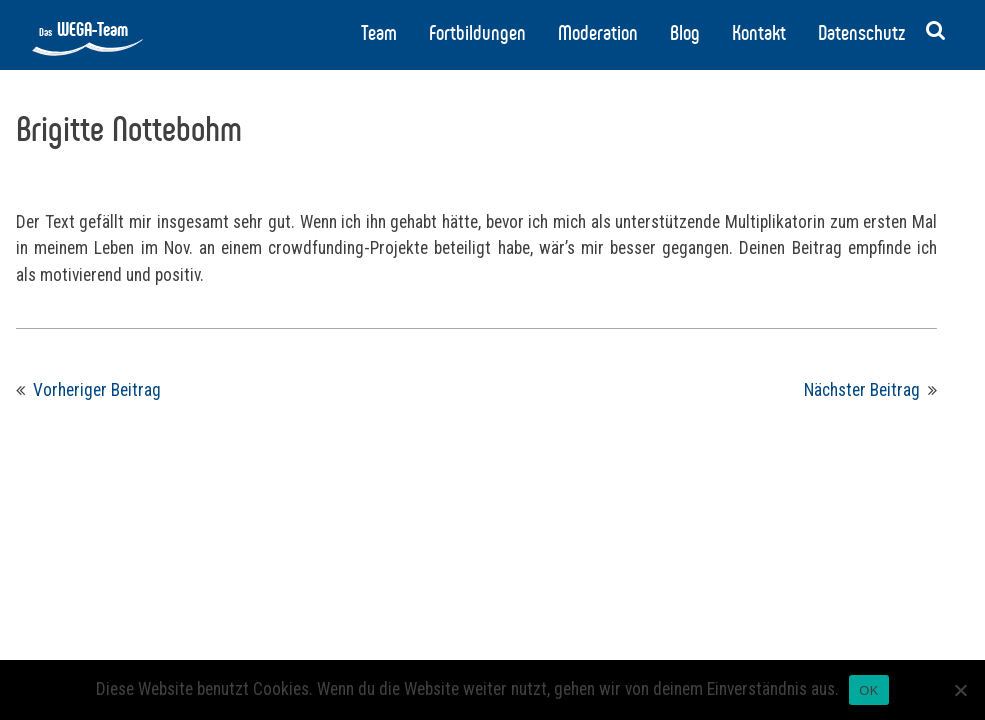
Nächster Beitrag (862, 390)
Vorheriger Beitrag (97, 390)
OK (868, 690)
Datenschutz (861, 33)
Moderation (598, 33)
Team (379, 33)
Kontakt (759, 33)
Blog (685, 33)
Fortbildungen (477, 33)
